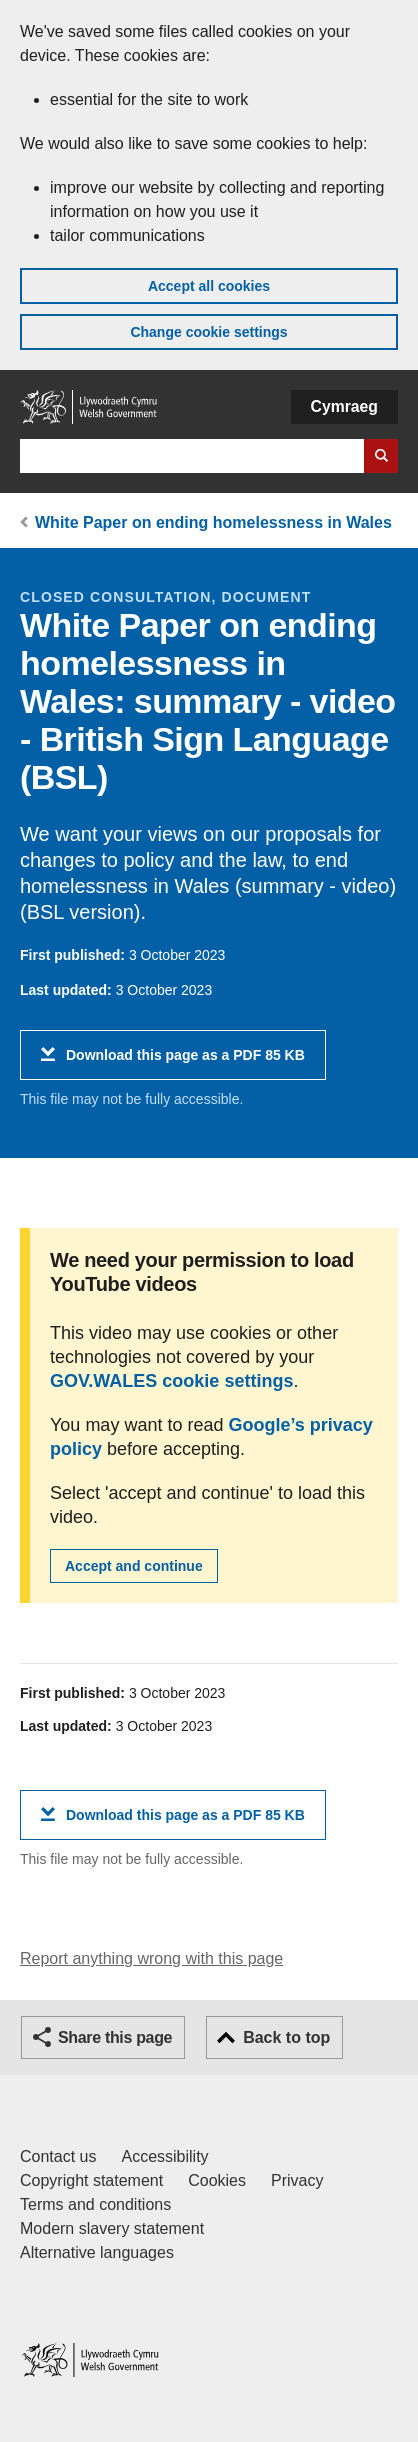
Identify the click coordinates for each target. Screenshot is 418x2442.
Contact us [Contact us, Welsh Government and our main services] (58, 2156)
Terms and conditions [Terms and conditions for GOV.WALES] (95, 2204)
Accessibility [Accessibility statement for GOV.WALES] (164, 2156)
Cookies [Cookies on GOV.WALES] (217, 2180)
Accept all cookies (209, 286)
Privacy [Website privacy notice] (297, 2180)
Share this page (115, 2037)
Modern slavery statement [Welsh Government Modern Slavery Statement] (112, 2228)
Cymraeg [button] (344, 406)
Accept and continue (134, 1566)
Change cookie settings (208, 332)
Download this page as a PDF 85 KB (185, 1062)
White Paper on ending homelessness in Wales (213, 522)
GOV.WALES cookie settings (171, 1381)
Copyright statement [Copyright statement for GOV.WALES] (91, 2180)
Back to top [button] (286, 2037)
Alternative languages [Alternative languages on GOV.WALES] (97, 2252)
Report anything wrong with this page (151, 1958)
